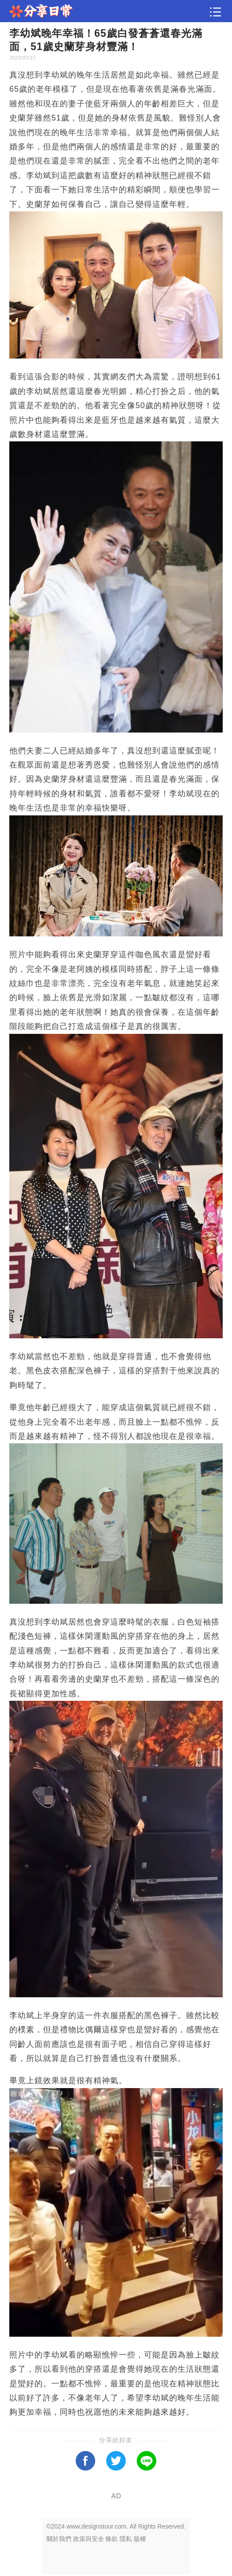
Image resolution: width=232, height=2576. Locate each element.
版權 (140, 2538)
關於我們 (58, 2538)
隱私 (126, 2538)
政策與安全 (88, 2538)
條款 (111, 2538)
